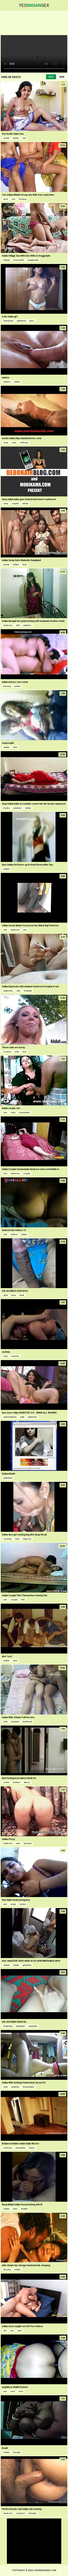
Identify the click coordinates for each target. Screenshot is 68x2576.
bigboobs (8, 991)
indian (16, 138)
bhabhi (24, 2209)
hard (22, 1295)
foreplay (28, 991)
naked (6, 1965)
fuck (13, 2391)
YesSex (34, 5)
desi (31, 321)
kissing (7, 686)
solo (14, 442)
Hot (51, 76)
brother (16, 1782)
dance (27, 1782)
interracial (8, 321)
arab (22, 1417)
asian (13, 1904)
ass (25, 930)
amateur (27, 625)
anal (20, 2330)
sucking (7, 1539)
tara (24, 1052)
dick (5, 1295)
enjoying (32, 2026)
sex (24, 138)
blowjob (15, 1721)
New (61, 76)
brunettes (20, 2148)
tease (32, 2148)
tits (5, 2330)
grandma (27, 1965)
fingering (7, 2026)
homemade (28, 2087)
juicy (13, 1295)
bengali (16, 2452)
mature (6, 382)
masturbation (10, 1417)
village (6, 260)
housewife (18, 260)
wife (5, 1721)
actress (15, 1356)
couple (15, 503)
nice (21, 2391)
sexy (5, 442)
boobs (6, 808)
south (6, 138)
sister (6, 1782)
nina (17, 1052)
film (23, 1600)
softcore (24, 442)
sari (18, 991)
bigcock (27, 1539)
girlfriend (21, 321)
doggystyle (33, 260)
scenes (7, 1052)
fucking (22, 199)
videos (14, 1234)
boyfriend (27, 1721)
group (6, 564)
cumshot (20, 2513)
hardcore (7, 625)
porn (5, 199)
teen (17, 1539)
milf (18, 625)
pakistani (32, 1417)
